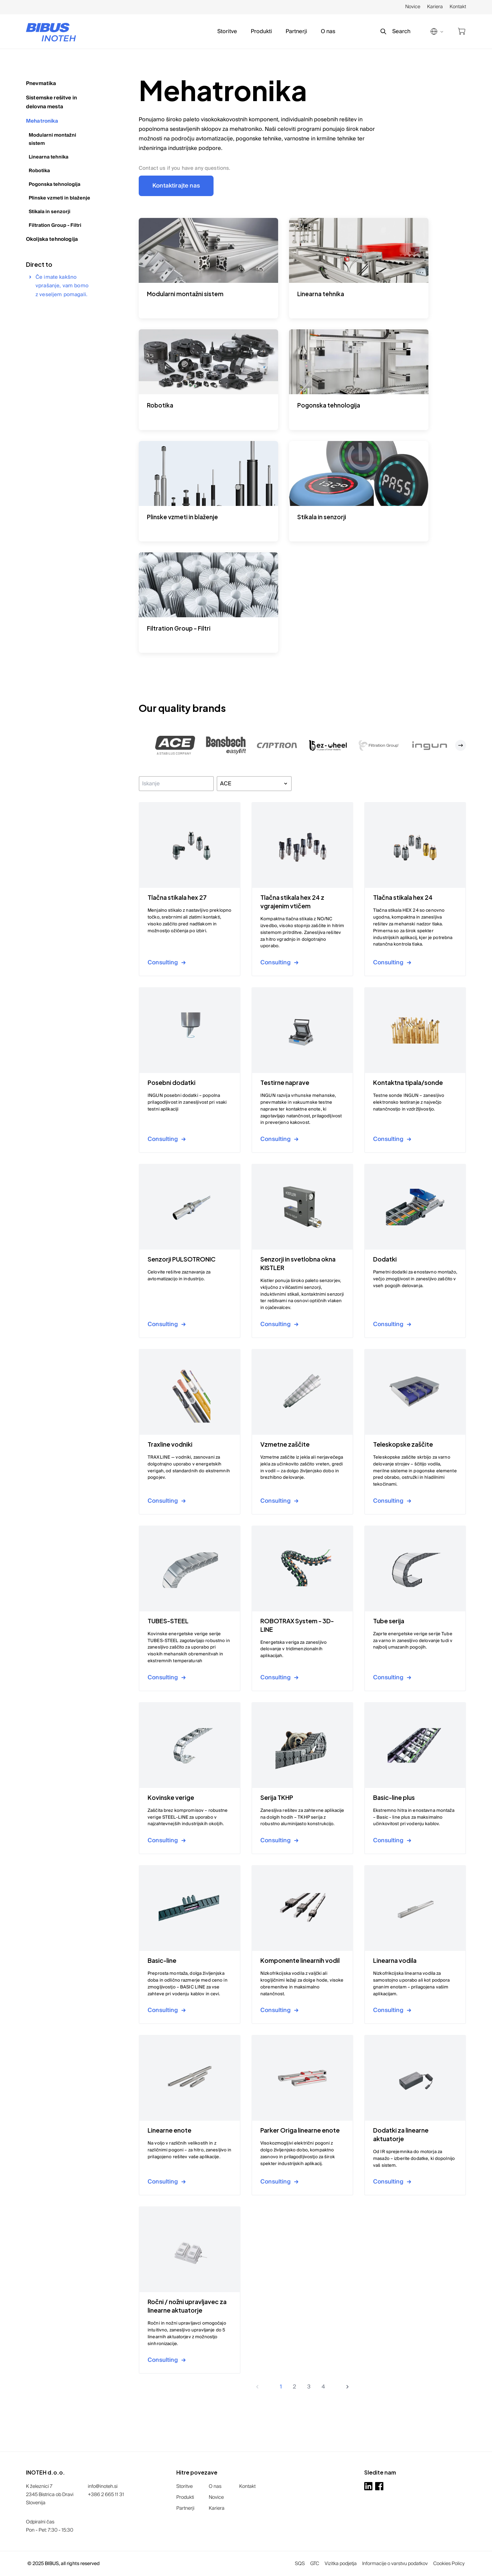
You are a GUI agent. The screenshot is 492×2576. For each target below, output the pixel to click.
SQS (300, 2564)
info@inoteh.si (103, 2486)
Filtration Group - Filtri (55, 225)
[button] (175, 745)
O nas (328, 31)
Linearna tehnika (48, 157)
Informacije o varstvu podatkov (395, 2564)
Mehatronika (42, 120)
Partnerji (296, 31)
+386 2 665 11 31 (106, 2495)
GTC (314, 2564)
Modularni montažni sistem (52, 139)
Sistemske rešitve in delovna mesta (51, 102)
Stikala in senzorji (49, 212)
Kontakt (458, 7)
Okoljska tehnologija (52, 239)
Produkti (261, 31)
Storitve (227, 31)
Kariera (435, 7)
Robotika (39, 171)
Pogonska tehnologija (54, 184)
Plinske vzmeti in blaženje (59, 198)
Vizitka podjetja (341, 2564)
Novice (412, 7)
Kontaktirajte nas (176, 186)
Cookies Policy (449, 2564)
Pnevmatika (41, 83)
